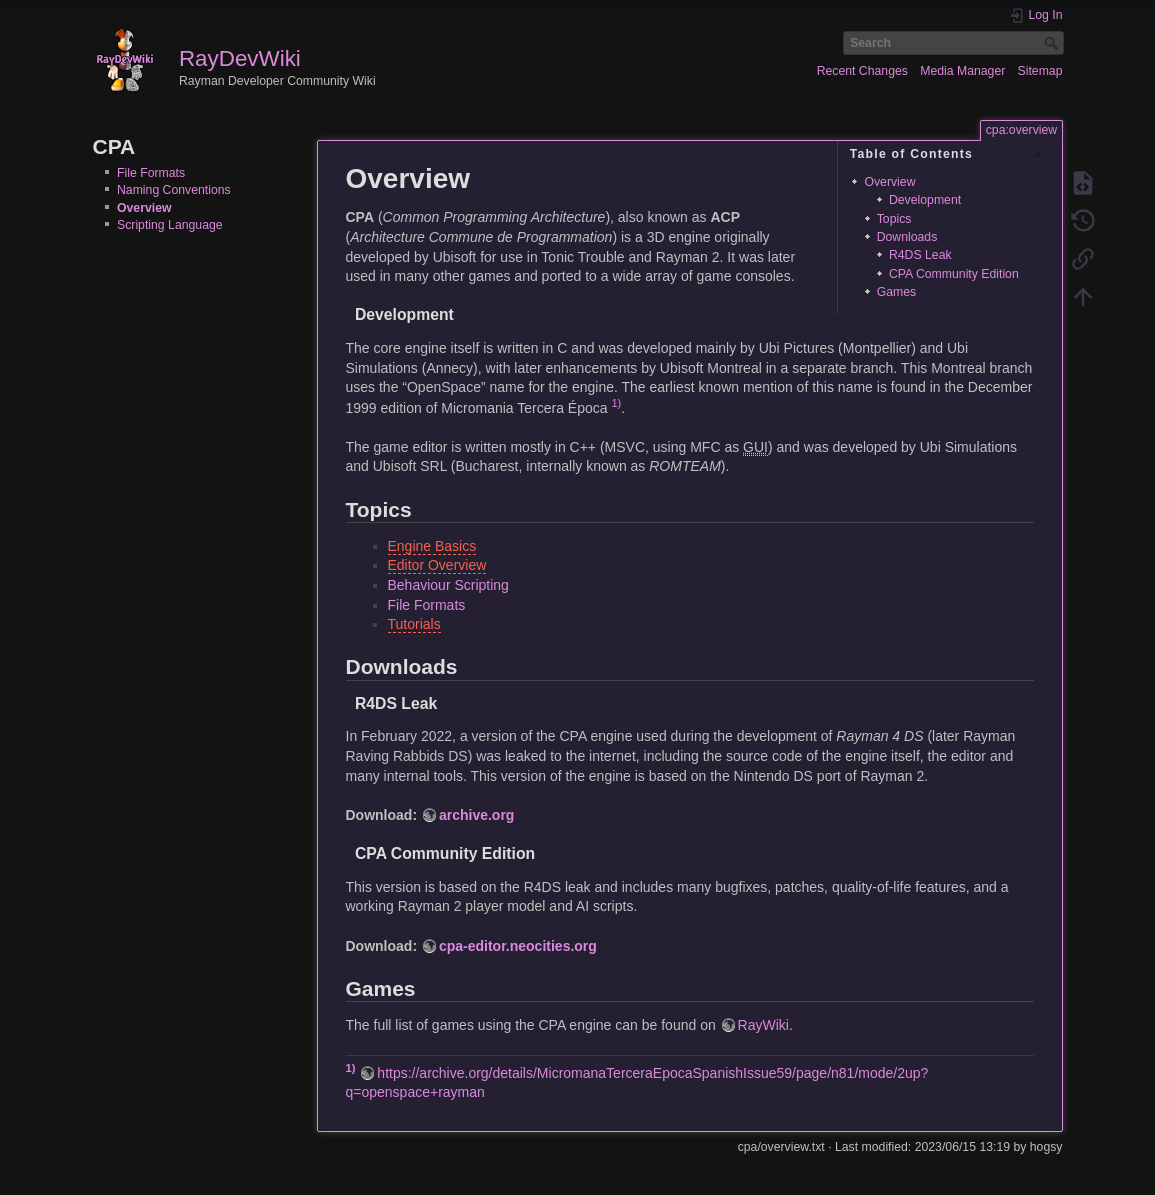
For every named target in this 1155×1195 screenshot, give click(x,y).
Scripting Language (170, 225)
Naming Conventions (174, 190)
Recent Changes (862, 71)
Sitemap (1040, 71)
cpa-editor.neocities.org (518, 946)
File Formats (151, 173)
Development (925, 200)
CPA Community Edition (954, 274)
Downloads (907, 237)
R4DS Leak (920, 255)
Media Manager (962, 71)
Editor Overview (437, 565)
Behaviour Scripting (448, 585)
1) (616, 403)
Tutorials (414, 624)
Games (896, 292)
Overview (144, 208)
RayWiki (763, 1025)
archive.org (476, 815)
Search (1053, 43)
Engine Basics (432, 546)
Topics (894, 219)
